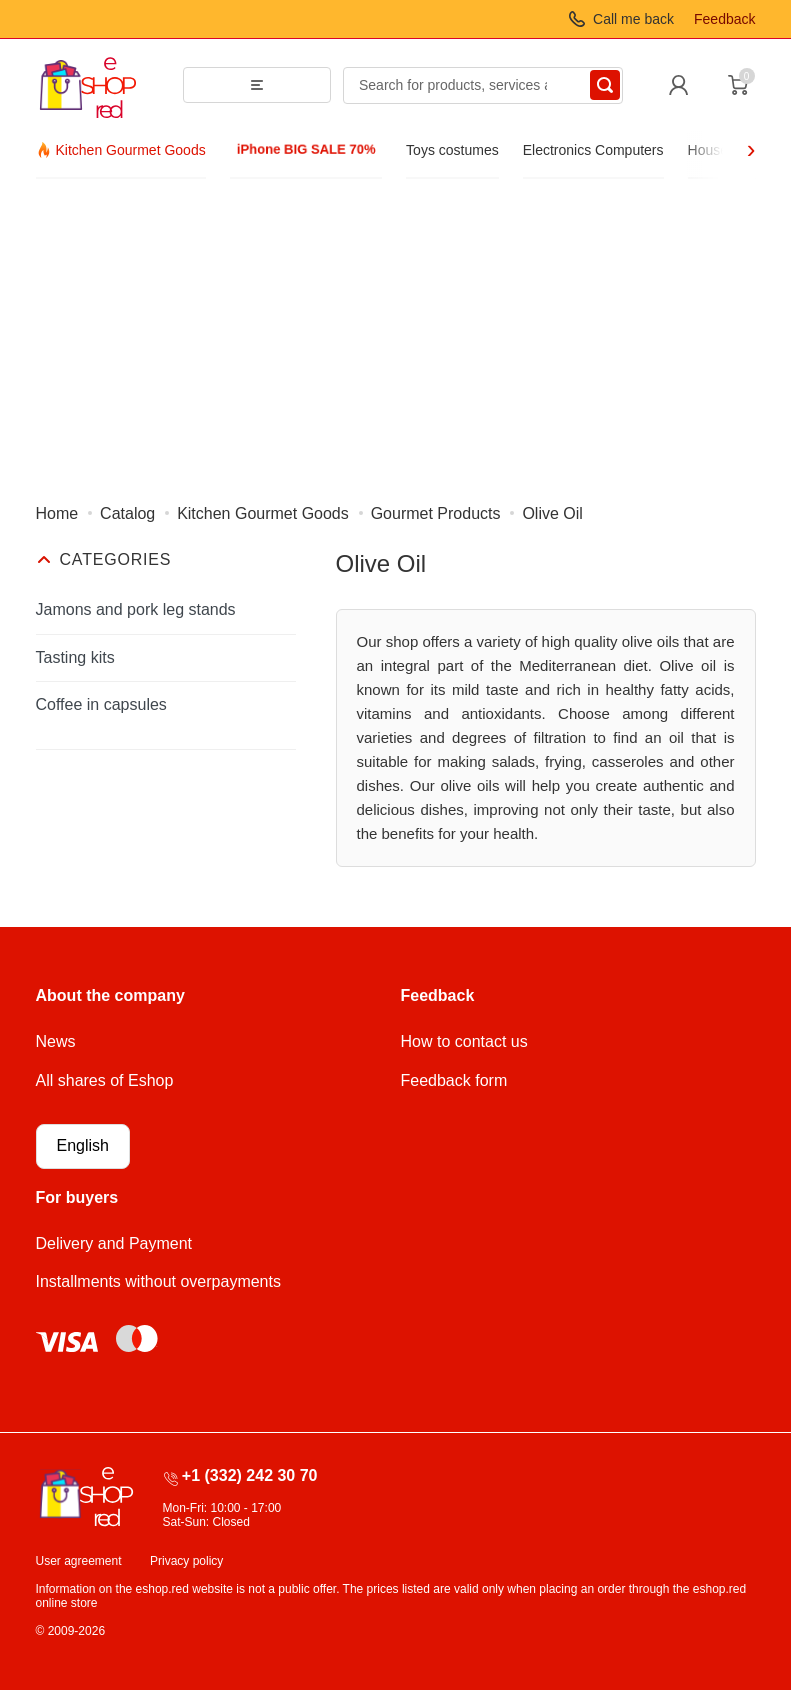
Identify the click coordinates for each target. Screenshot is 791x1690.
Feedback (724, 19)
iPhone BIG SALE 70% (305, 149)
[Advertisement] (395, 329)
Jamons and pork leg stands (136, 609)
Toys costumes (452, 150)
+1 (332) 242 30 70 (250, 1475)
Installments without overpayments (158, 1281)
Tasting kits (75, 657)
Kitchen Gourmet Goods (131, 150)
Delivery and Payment (114, 1243)
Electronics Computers (593, 150)
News (56, 1041)
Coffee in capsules (101, 704)
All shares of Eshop (105, 1080)
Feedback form (454, 1080)
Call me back (633, 19)
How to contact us (464, 1041)
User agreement (79, 1561)
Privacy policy (186, 1561)
